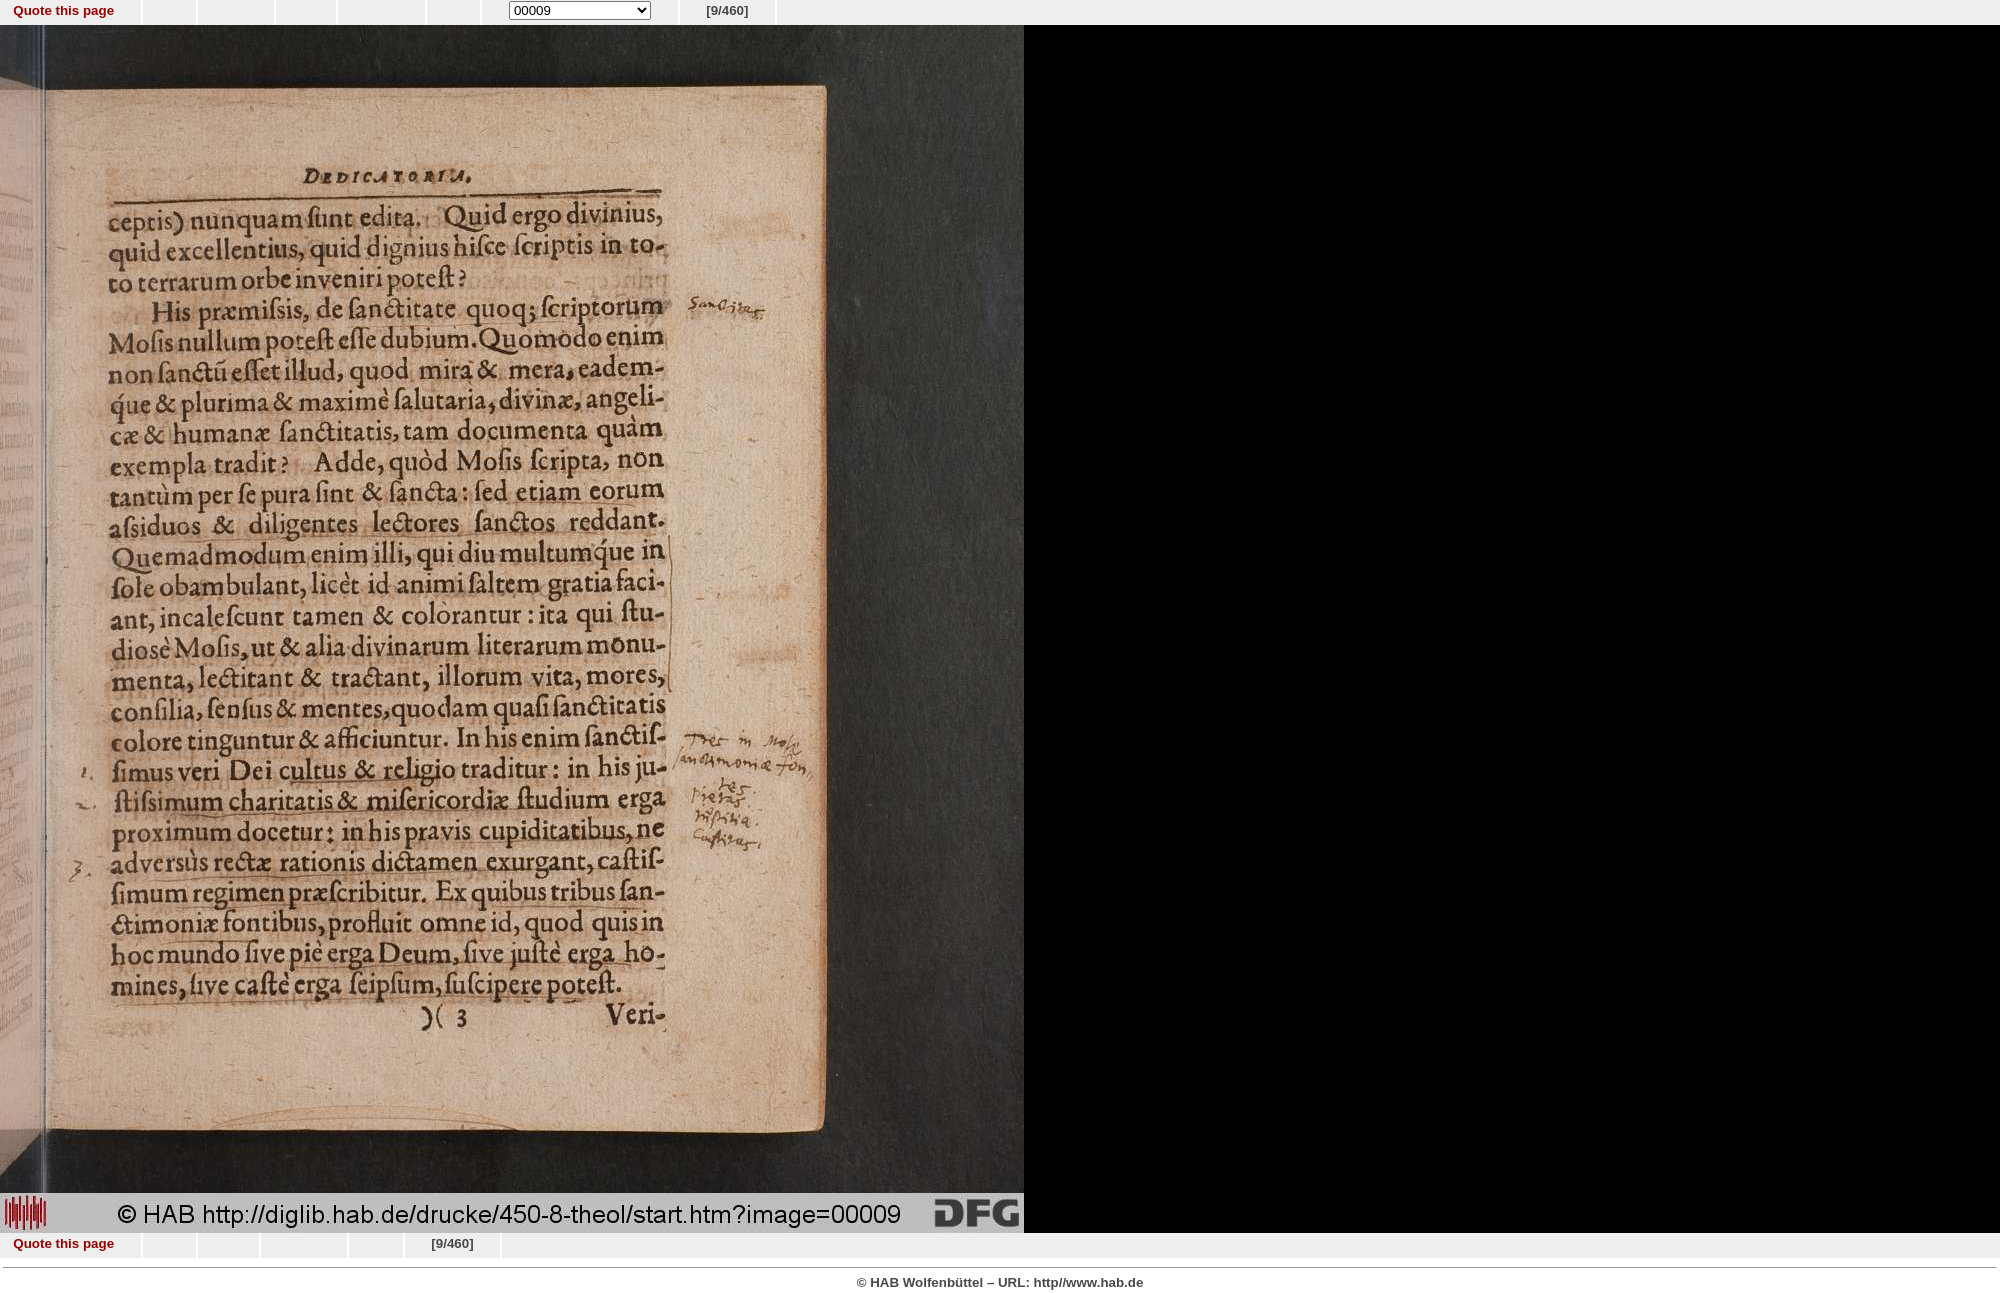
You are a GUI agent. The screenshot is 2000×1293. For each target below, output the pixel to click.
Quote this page (63, 10)
